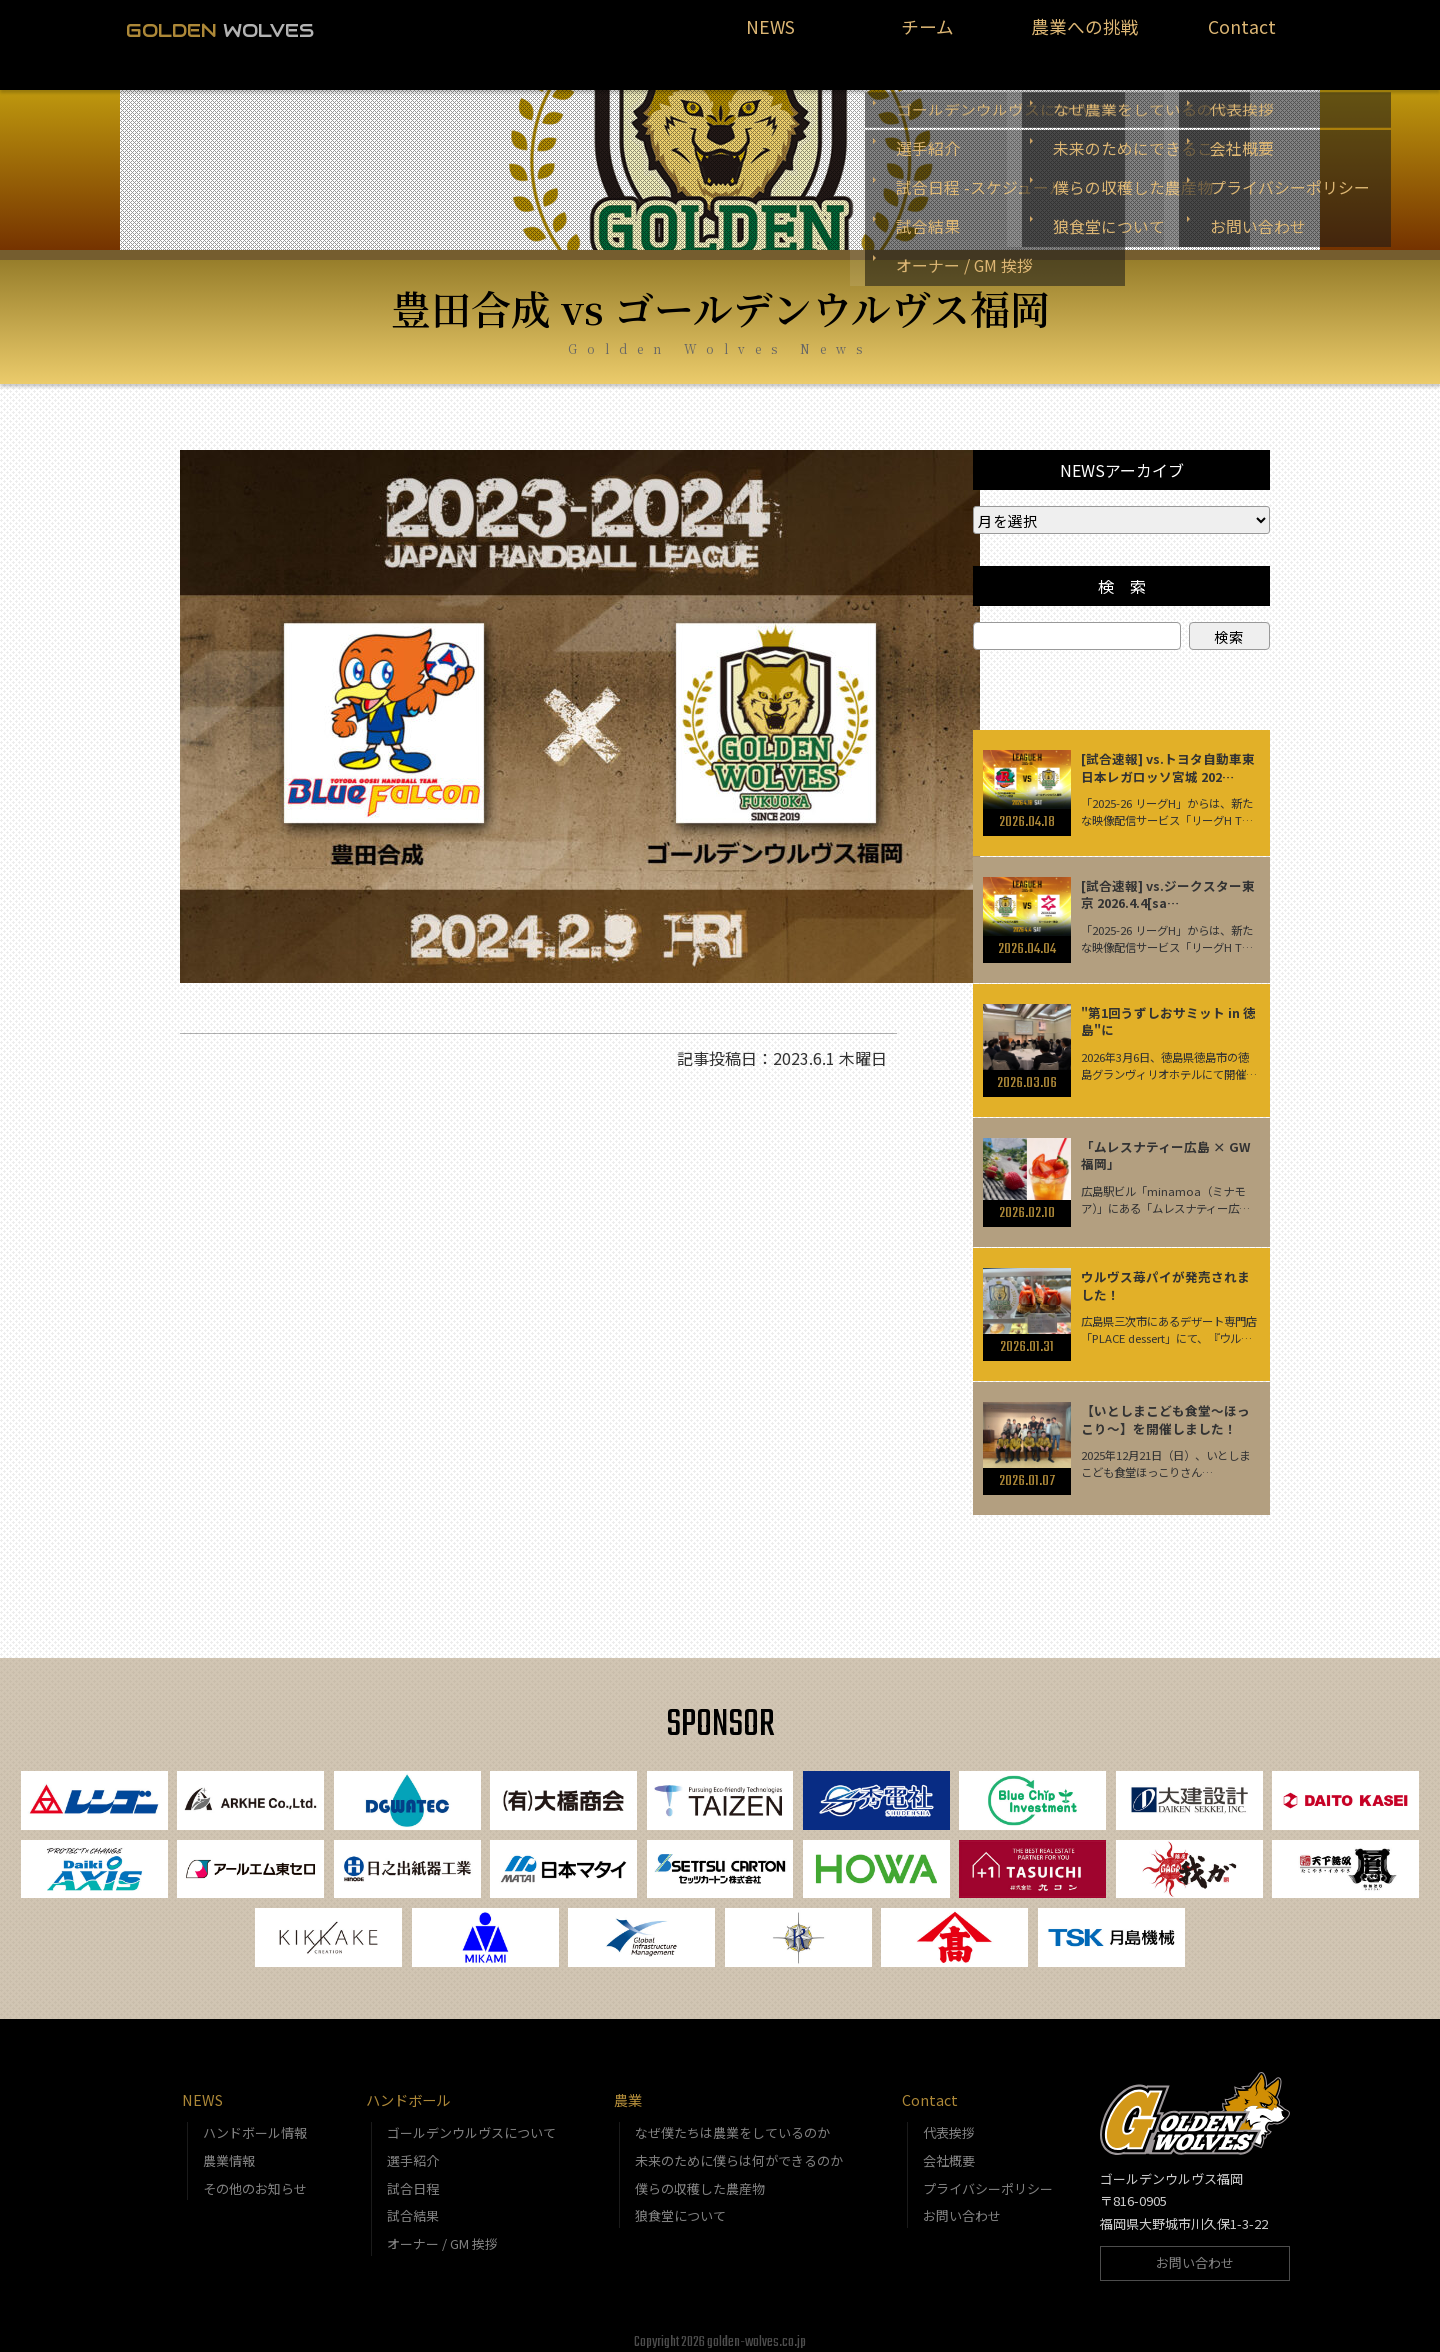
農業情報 (229, 2148)
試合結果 (413, 2204)
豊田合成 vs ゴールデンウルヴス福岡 (720, 283)
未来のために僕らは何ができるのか (739, 2148)
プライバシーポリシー (988, 2176)
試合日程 (413, 2176)
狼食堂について (680, 2204)
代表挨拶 (949, 2120)
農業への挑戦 (1085, 36)
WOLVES (220, 30)
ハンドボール (408, 2088)
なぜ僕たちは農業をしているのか (732, 2120)
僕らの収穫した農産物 (700, 2176)
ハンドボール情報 (255, 2120)
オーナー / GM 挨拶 (442, 2231)
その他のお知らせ (255, 2176)
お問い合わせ (962, 2204)
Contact (1241, 36)
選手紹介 (413, 2148)
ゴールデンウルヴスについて (471, 2120)
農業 (628, 2088)
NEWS (770, 36)
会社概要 (949, 2148)
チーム (928, 36)
